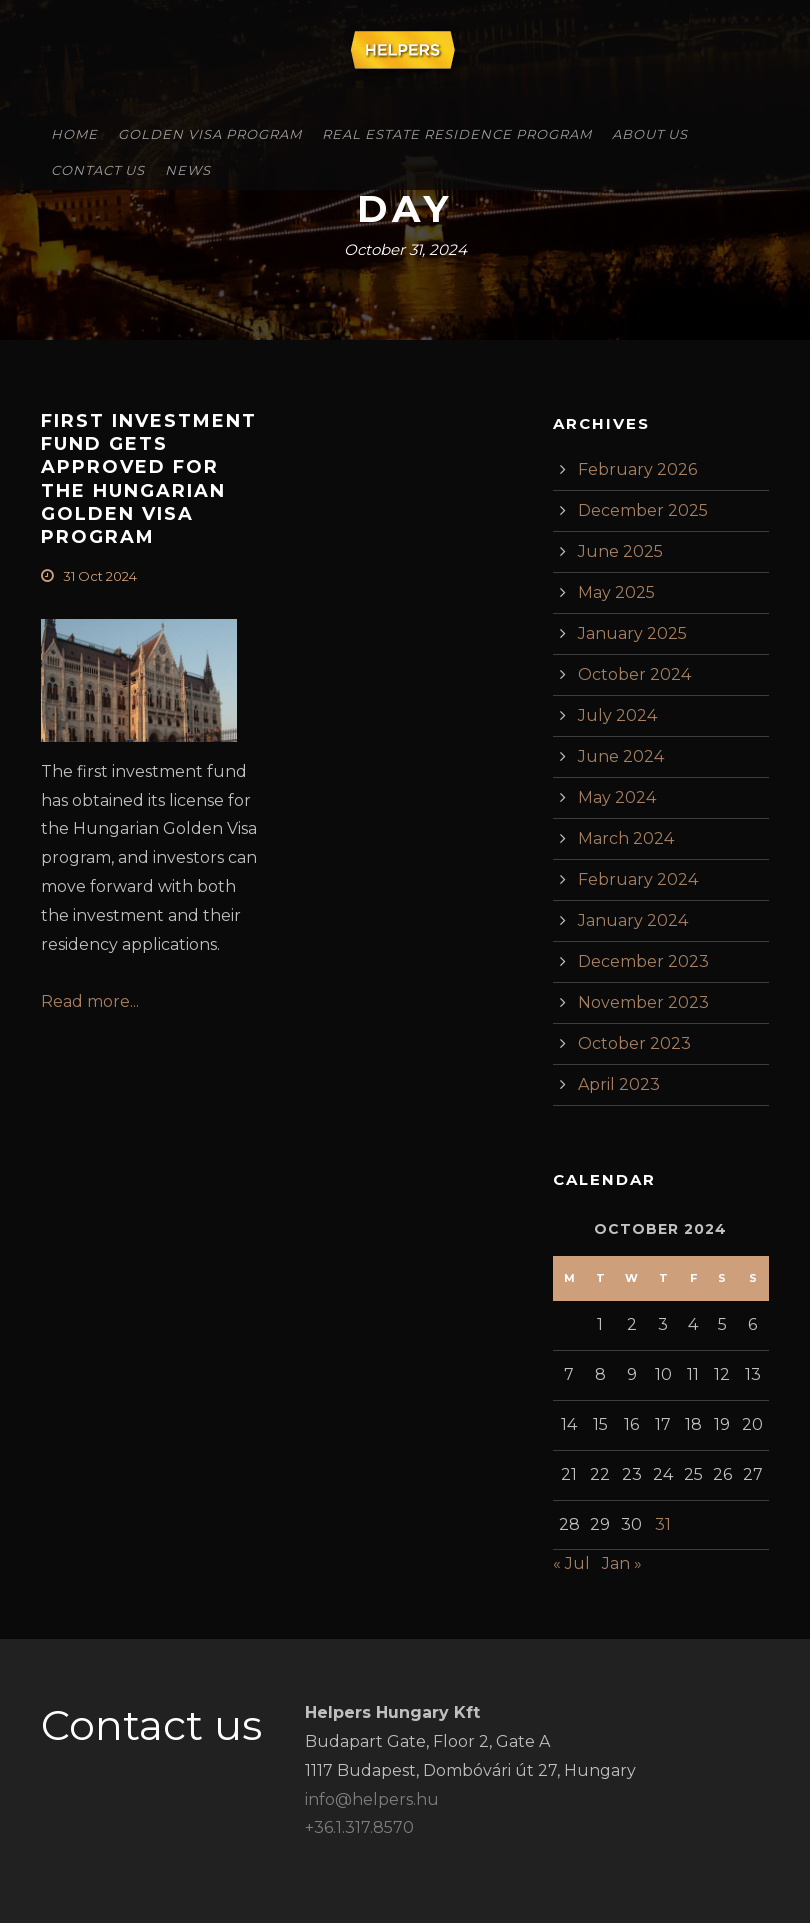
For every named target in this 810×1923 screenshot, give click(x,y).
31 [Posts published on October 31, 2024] (663, 1524)
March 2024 (626, 838)
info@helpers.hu (372, 1799)
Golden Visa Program (210, 134)
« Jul (571, 1563)
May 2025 (616, 592)
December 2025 (643, 510)
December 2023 (643, 961)
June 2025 (620, 551)
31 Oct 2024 (100, 576)
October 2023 (634, 1043)
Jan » (622, 1563)
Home (74, 134)
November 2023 (643, 1002)
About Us (650, 134)
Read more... (90, 1001)
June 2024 (621, 756)
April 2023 (619, 1084)
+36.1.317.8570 (359, 1827)
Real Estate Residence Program (457, 134)
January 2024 (633, 920)
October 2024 (634, 674)
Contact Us (98, 170)
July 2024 (617, 715)
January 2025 (632, 633)
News (188, 170)
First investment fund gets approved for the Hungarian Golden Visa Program (149, 479)
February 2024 (638, 879)
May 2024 (617, 797)
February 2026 (637, 469)
